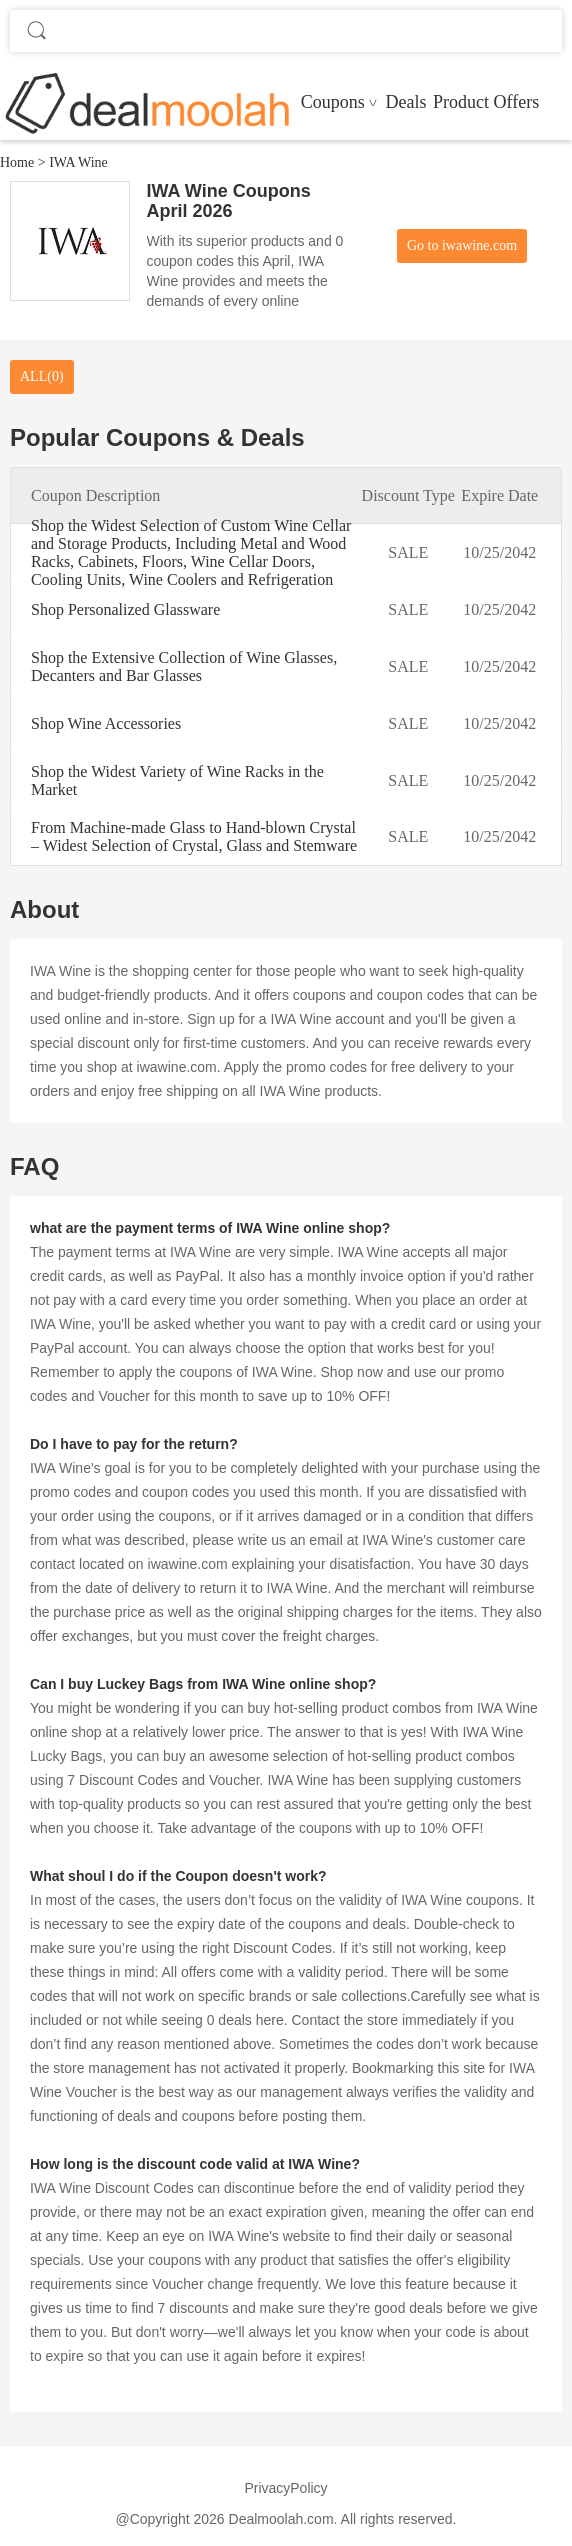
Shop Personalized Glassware (125, 609)
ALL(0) (42, 376)
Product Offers (486, 102)
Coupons (333, 102)
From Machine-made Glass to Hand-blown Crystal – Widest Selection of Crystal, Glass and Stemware (194, 836)
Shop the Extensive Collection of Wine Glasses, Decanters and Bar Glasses (184, 666)
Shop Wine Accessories (106, 723)
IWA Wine (78, 162)
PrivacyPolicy (285, 2488)
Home (17, 162)
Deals (405, 102)
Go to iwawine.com (462, 245)
